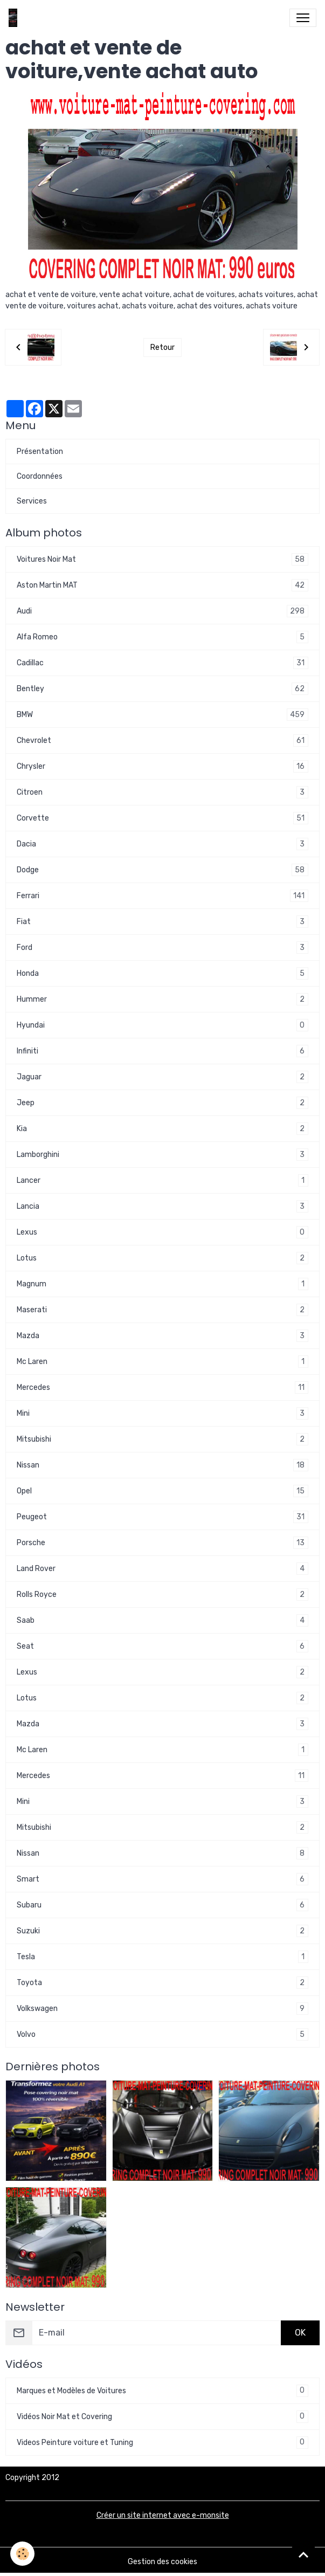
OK (300, 2332)
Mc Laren (162, 1361)
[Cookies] (23, 2553)
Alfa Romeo (162, 637)
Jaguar (162, 1077)
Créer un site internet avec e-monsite (162, 2515)
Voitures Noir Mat (162, 559)
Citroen (162, 792)
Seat (162, 1646)
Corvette (162, 818)
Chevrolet (162, 740)
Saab (162, 1620)
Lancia (162, 1206)
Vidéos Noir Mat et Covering (162, 2416)
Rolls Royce (162, 1594)
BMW (162, 714)
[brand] (15, 18)
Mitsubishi (162, 1439)
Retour (162, 347)
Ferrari (162, 896)
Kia (162, 1128)
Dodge (162, 870)
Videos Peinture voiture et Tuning (162, 2442)
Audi (162, 611)
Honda (162, 973)
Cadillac (162, 663)
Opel (162, 1491)
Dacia (162, 844)
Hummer (162, 999)
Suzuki (162, 1931)
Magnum (162, 1284)
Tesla (162, 1957)
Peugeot (162, 1517)
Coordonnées (40, 476)
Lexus (162, 1232)
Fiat (162, 921)
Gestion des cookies (162, 2561)
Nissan (162, 1465)
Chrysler (162, 766)
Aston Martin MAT (162, 585)
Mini (162, 1413)
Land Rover (162, 1568)
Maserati (162, 1310)
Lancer (162, 1180)
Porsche (162, 1543)
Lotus (162, 1258)
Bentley (162, 689)
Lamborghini (162, 1154)
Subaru (162, 1905)
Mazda (162, 1336)
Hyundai (162, 1025)
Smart (162, 1879)
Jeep (162, 1103)
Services (32, 501)
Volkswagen (162, 2008)
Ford (162, 947)
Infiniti (162, 1051)
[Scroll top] (303, 2554)
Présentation (40, 451)
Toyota (162, 1982)
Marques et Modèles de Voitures (162, 2391)
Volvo (162, 2034)
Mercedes (162, 1387)
